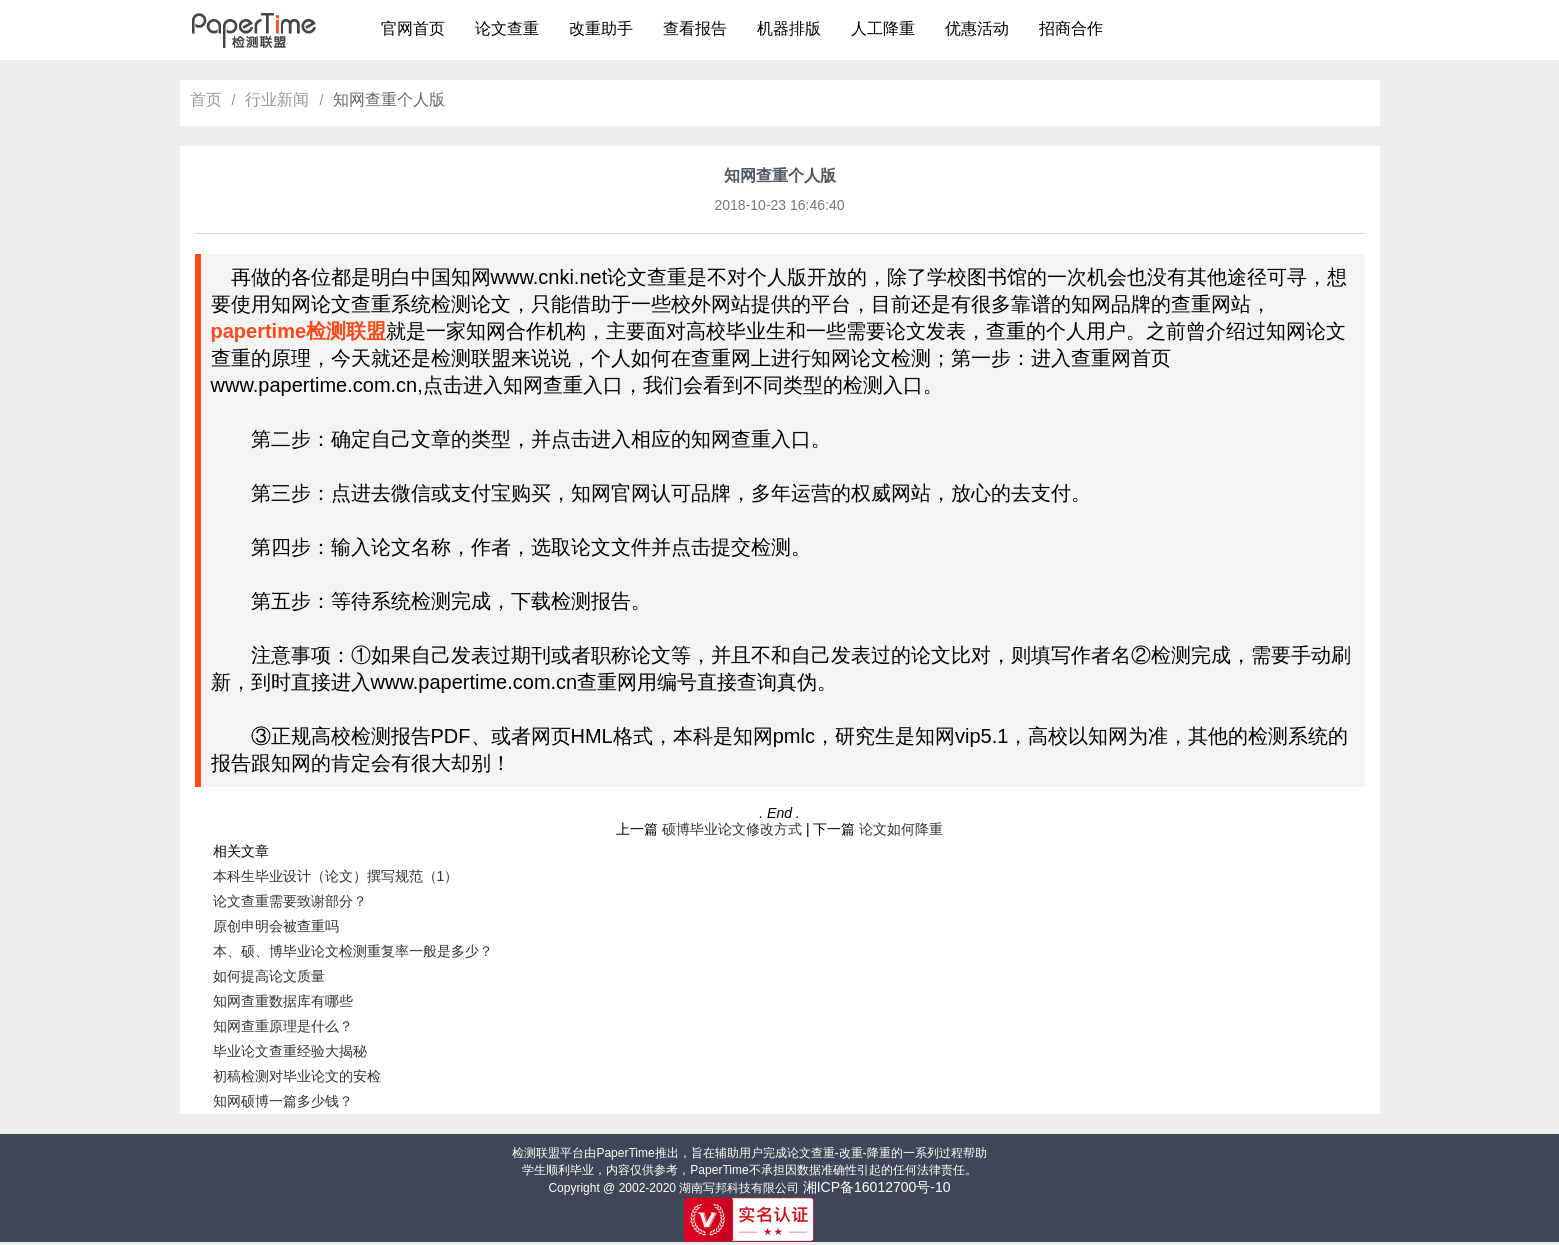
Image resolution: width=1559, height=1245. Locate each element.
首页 (206, 99)
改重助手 (601, 28)
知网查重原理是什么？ (283, 1026)
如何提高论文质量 (269, 976)
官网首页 (413, 28)
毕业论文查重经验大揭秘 (290, 1051)
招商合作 (1071, 28)
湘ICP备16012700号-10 (877, 1187)
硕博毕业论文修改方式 (732, 829)
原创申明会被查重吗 (276, 926)
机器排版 (789, 28)
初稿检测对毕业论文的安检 (297, 1076)
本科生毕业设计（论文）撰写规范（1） (336, 876)
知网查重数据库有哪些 (283, 1001)
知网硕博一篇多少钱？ (283, 1101)
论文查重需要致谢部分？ (290, 901)
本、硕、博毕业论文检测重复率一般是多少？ (353, 951)
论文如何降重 (901, 829)
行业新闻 (277, 99)
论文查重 (507, 28)
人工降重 (883, 28)
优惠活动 (977, 28)
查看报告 (695, 28)
